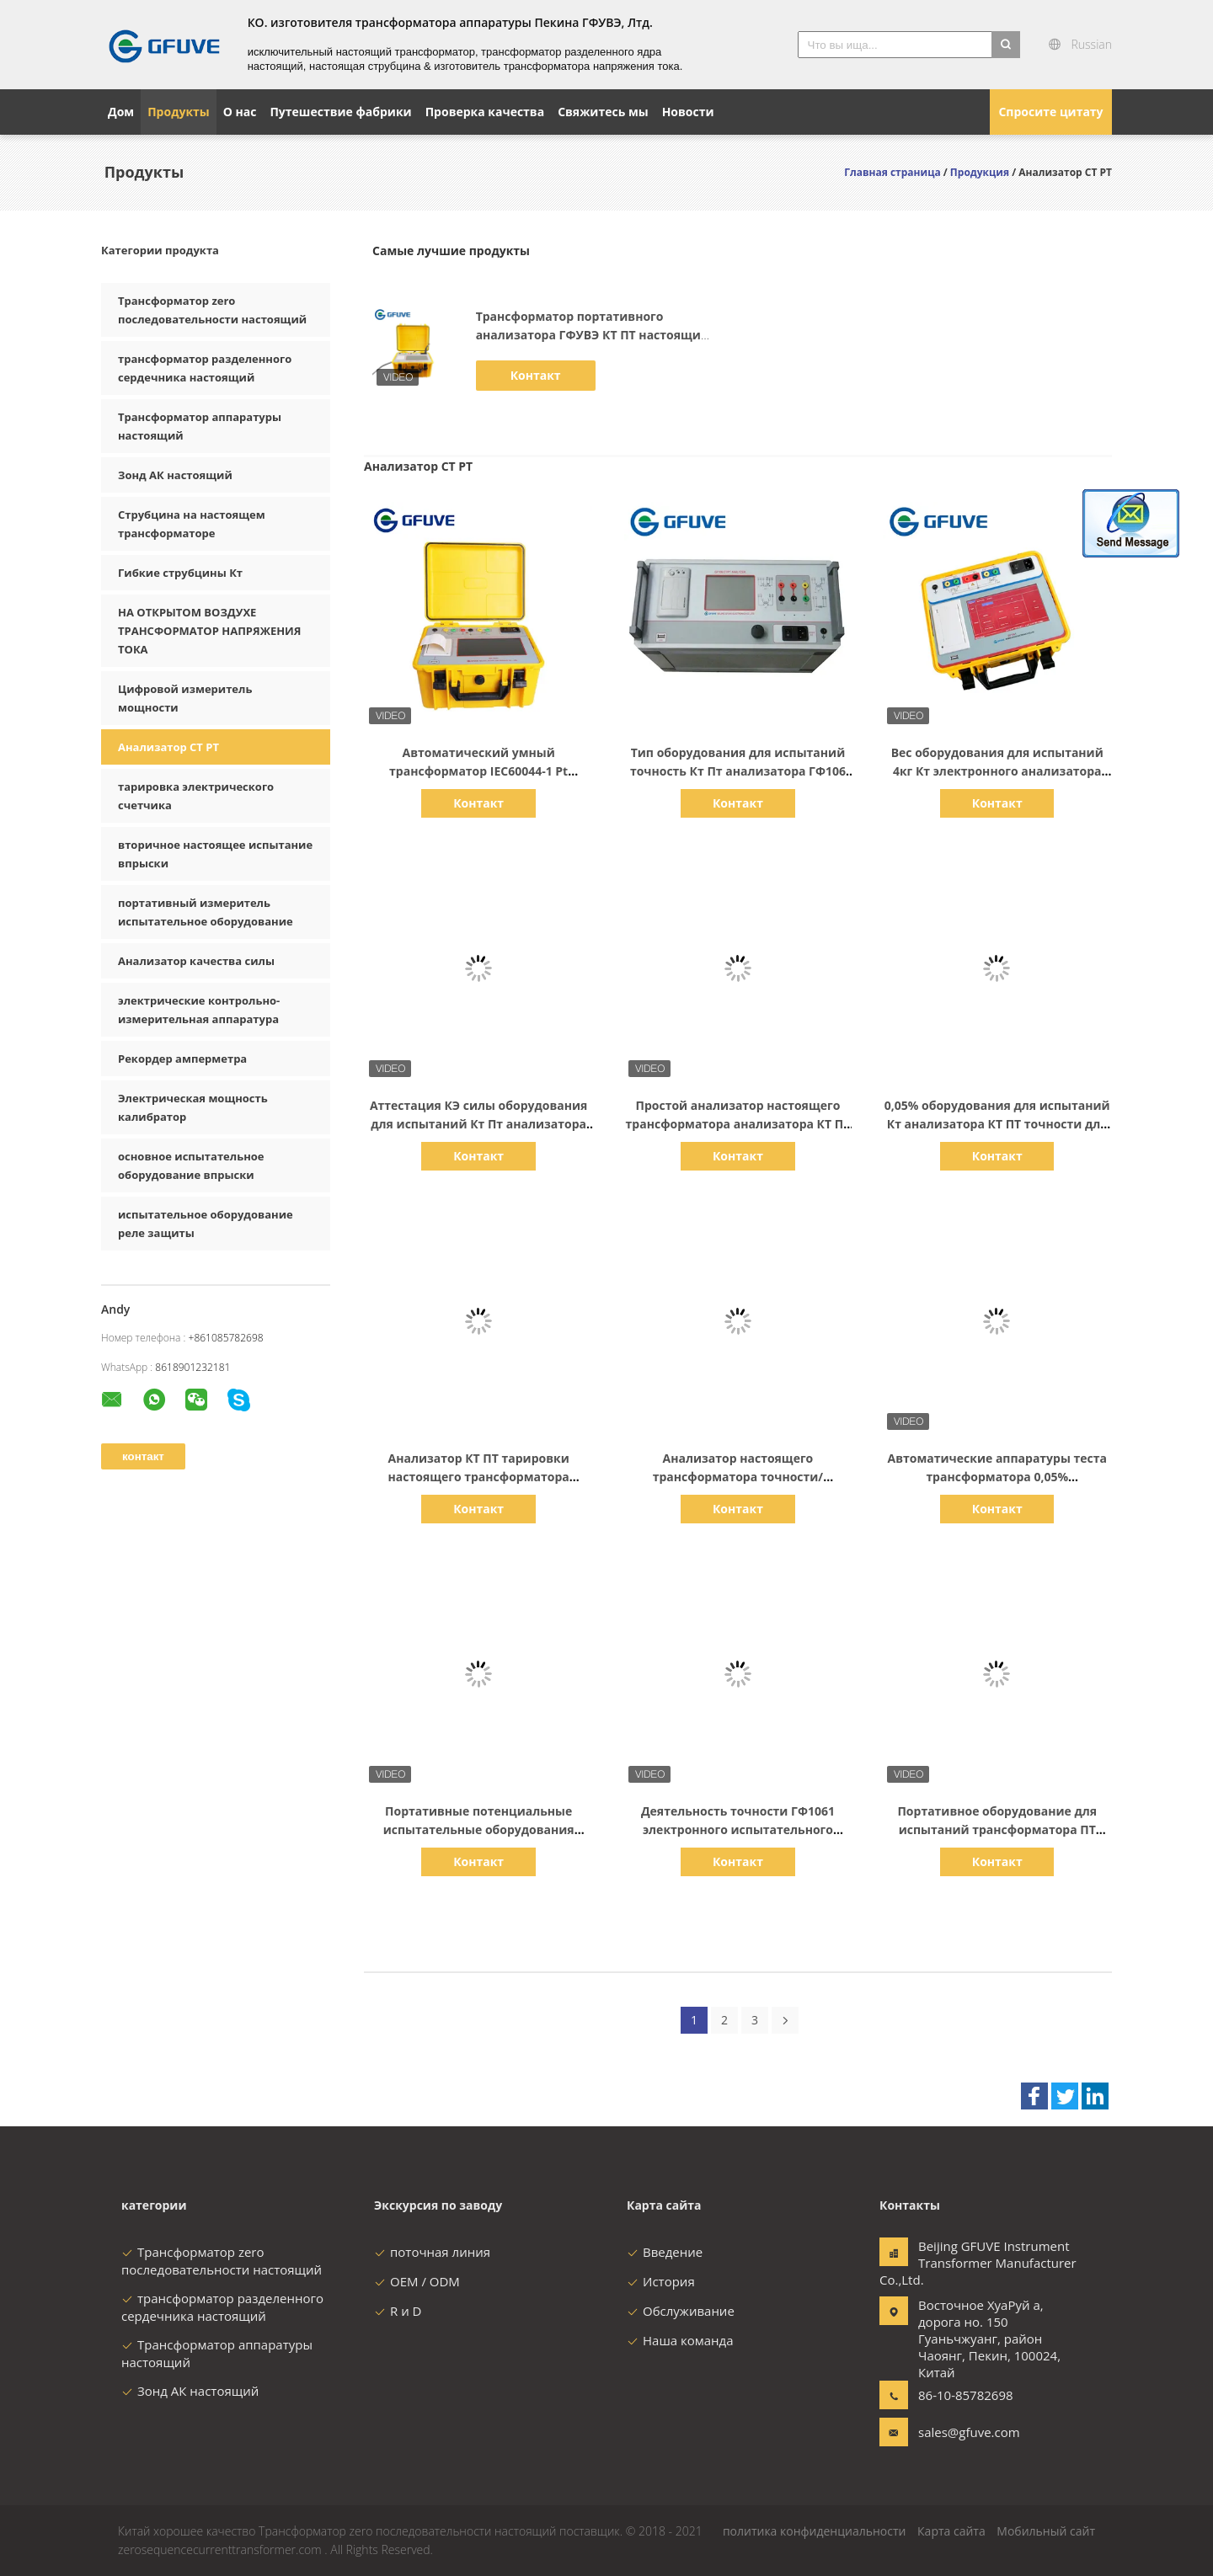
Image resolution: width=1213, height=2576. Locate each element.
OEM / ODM (417, 2281)
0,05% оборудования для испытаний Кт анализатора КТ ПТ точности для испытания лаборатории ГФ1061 (997, 1123)
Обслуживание (681, 2310)
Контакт (535, 375)
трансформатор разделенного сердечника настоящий (222, 2307)
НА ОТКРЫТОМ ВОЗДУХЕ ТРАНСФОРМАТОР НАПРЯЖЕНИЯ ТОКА (209, 631)
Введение (665, 2251)
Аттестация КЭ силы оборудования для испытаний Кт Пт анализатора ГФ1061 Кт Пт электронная (478, 1123)
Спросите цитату (1050, 112)
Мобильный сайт (1046, 2531)
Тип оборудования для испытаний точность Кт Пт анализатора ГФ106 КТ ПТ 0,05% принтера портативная (737, 770)
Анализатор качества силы (196, 960)
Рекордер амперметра (182, 1058)
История (661, 2281)
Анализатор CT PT (168, 747)
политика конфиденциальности (814, 2531)
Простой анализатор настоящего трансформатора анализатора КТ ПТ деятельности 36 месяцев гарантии (738, 1123)
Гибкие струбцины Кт (180, 572)
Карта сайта (951, 2531)
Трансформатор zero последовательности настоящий (221, 2260)
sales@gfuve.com (969, 2432)
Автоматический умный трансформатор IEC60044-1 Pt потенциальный (478, 770)
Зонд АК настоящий (175, 475)
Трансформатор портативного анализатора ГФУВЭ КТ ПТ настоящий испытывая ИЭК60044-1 (592, 334)
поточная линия (432, 2251)
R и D (397, 2310)
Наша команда (680, 2340)
